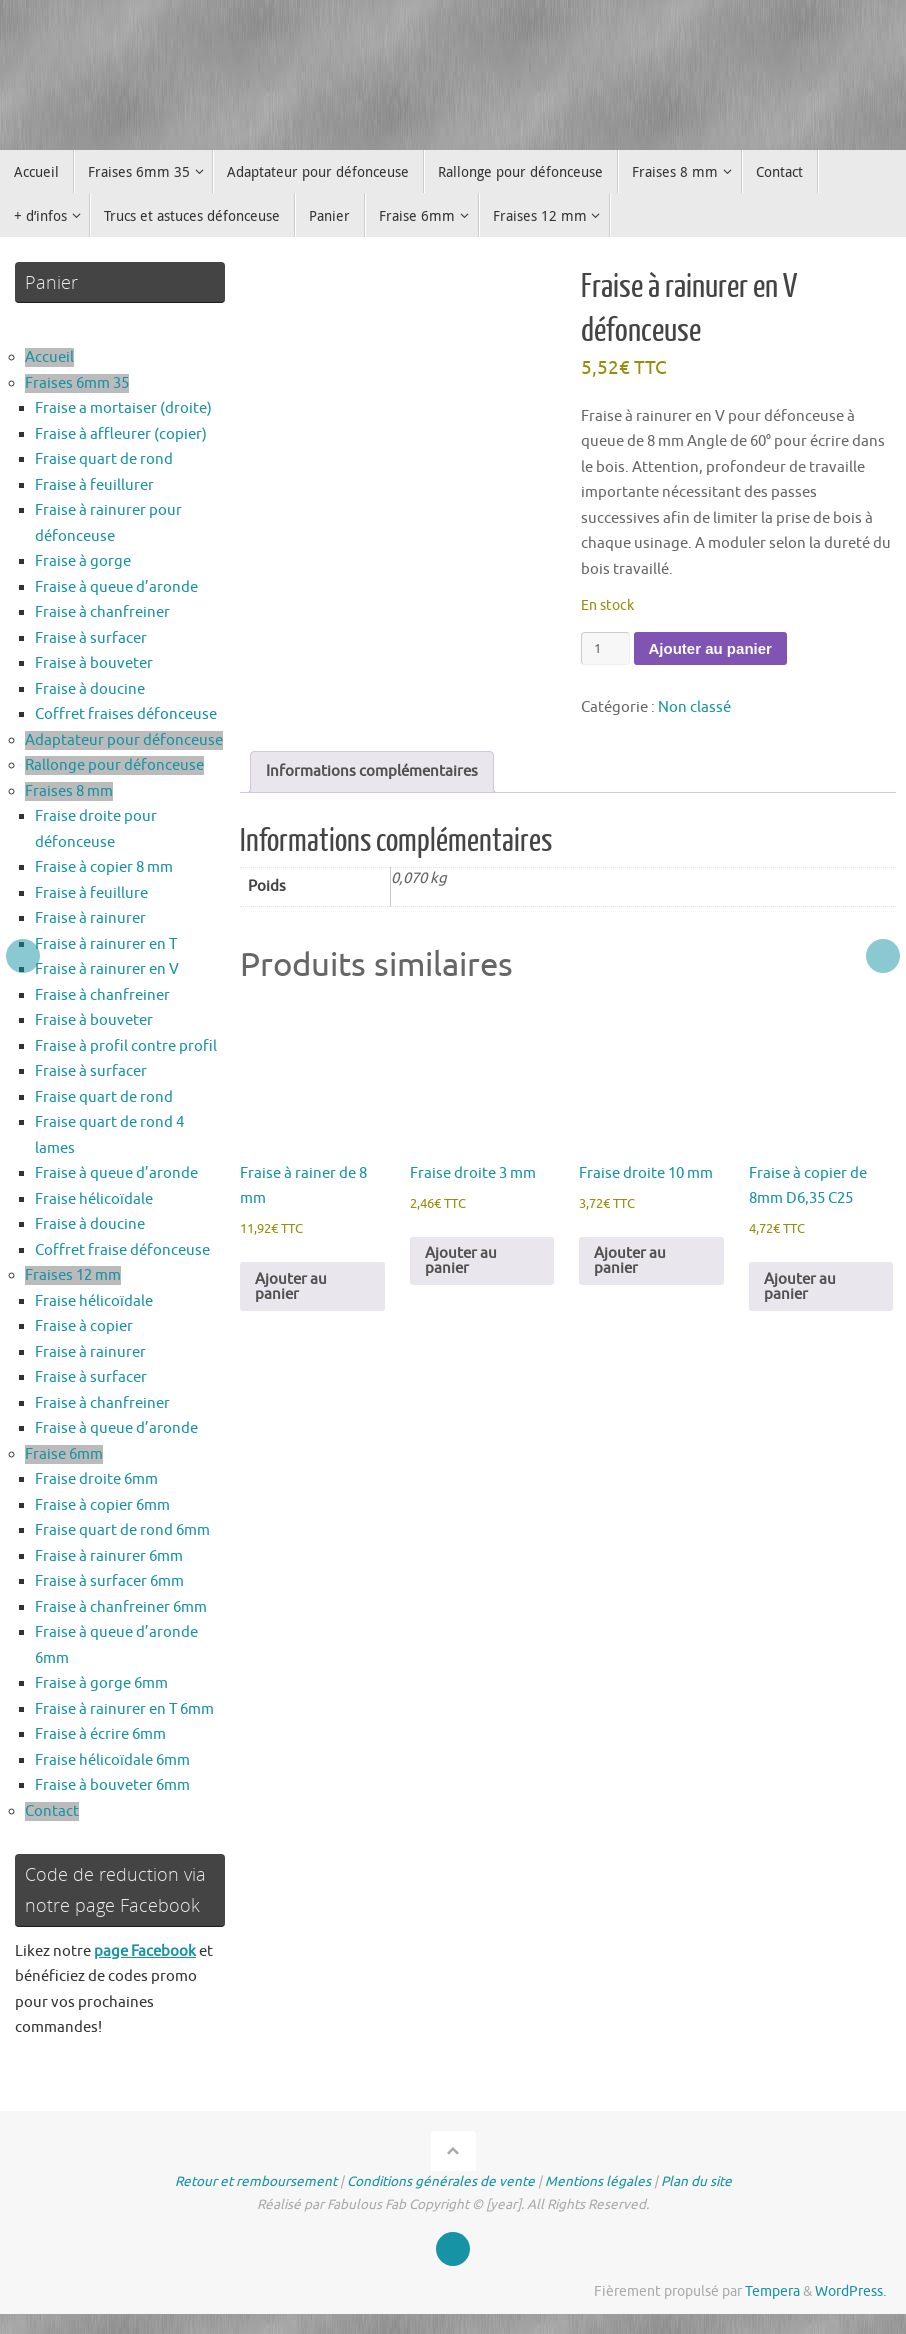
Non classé (694, 707)
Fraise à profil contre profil (126, 1046)
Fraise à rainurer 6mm (109, 1556)
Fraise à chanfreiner (102, 612)
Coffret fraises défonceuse (126, 714)
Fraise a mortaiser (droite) (123, 408)
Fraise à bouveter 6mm (112, 1785)
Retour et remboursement (256, 2181)
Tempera (772, 2291)
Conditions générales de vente (441, 2181)
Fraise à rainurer (90, 918)
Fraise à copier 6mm (102, 1505)
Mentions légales (598, 2181)
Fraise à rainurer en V (107, 969)
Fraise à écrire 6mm (100, 1734)
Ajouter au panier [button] (291, 1287)
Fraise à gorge (83, 561)
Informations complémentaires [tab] (372, 771)
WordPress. (850, 2291)
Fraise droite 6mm (96, 1479)
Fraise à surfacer (91, 638)
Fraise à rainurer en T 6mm (124, 1709)
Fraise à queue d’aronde (116, 587)
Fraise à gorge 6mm (101, 1683)
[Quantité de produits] (605, 648)
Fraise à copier (84, 1326)
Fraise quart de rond (104, 459)
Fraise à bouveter (94, 663)
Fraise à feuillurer (94, 485)
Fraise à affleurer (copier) (121, 434)
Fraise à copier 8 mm (104, 867)
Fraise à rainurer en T (106, 944)
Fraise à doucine (90, 689)
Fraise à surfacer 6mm (109, 1581)
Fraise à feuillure (91, 893)
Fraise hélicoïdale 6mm (112, 1760)
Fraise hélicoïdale (94, 1199)
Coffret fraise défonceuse (122, 1250)
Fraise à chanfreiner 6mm (121, 1607)
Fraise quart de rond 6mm (122, 1530)
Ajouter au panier (710, 648)
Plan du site (696, 2181)
